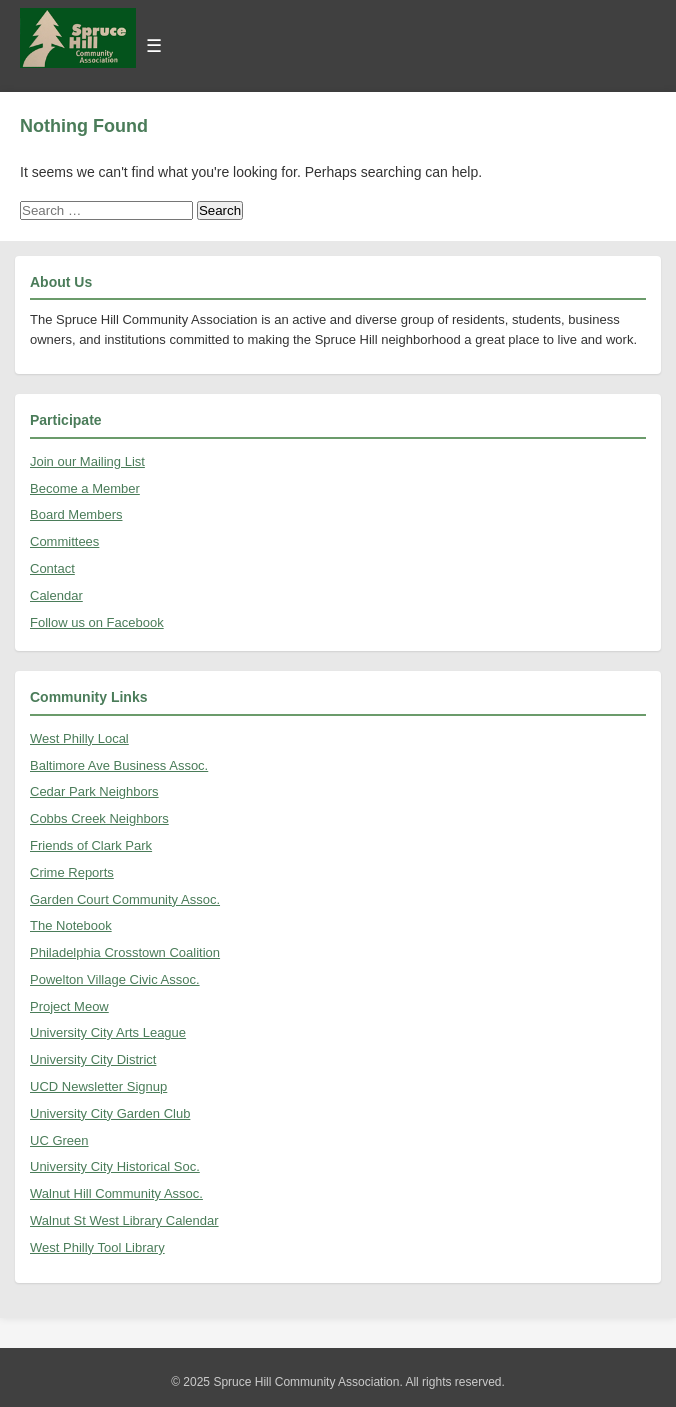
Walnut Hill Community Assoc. (116, 1193)
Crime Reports (72, 872)
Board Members (76, 514)
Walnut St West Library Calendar (124, 1220)
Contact (52, 568)
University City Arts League (108, 1032)
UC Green (59, 1140)
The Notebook (71, 925)
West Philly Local (79, 738)
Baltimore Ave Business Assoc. (119, 765)
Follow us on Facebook (97, 622)
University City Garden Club (110, 1113)
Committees (64, 541)
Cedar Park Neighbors (94, 791)
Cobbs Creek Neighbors (99, 818)
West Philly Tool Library (97, 1247)
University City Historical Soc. (115, 1166)
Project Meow (69, 1006)
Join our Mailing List (87, 461)
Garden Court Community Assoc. (125, 899)
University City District (93, 1059)
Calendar (56, 595)
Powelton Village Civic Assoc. (115, 979)
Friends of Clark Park (91, 845)
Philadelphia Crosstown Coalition (125, 952)
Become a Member (85, 488)
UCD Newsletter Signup (98, 1086)
